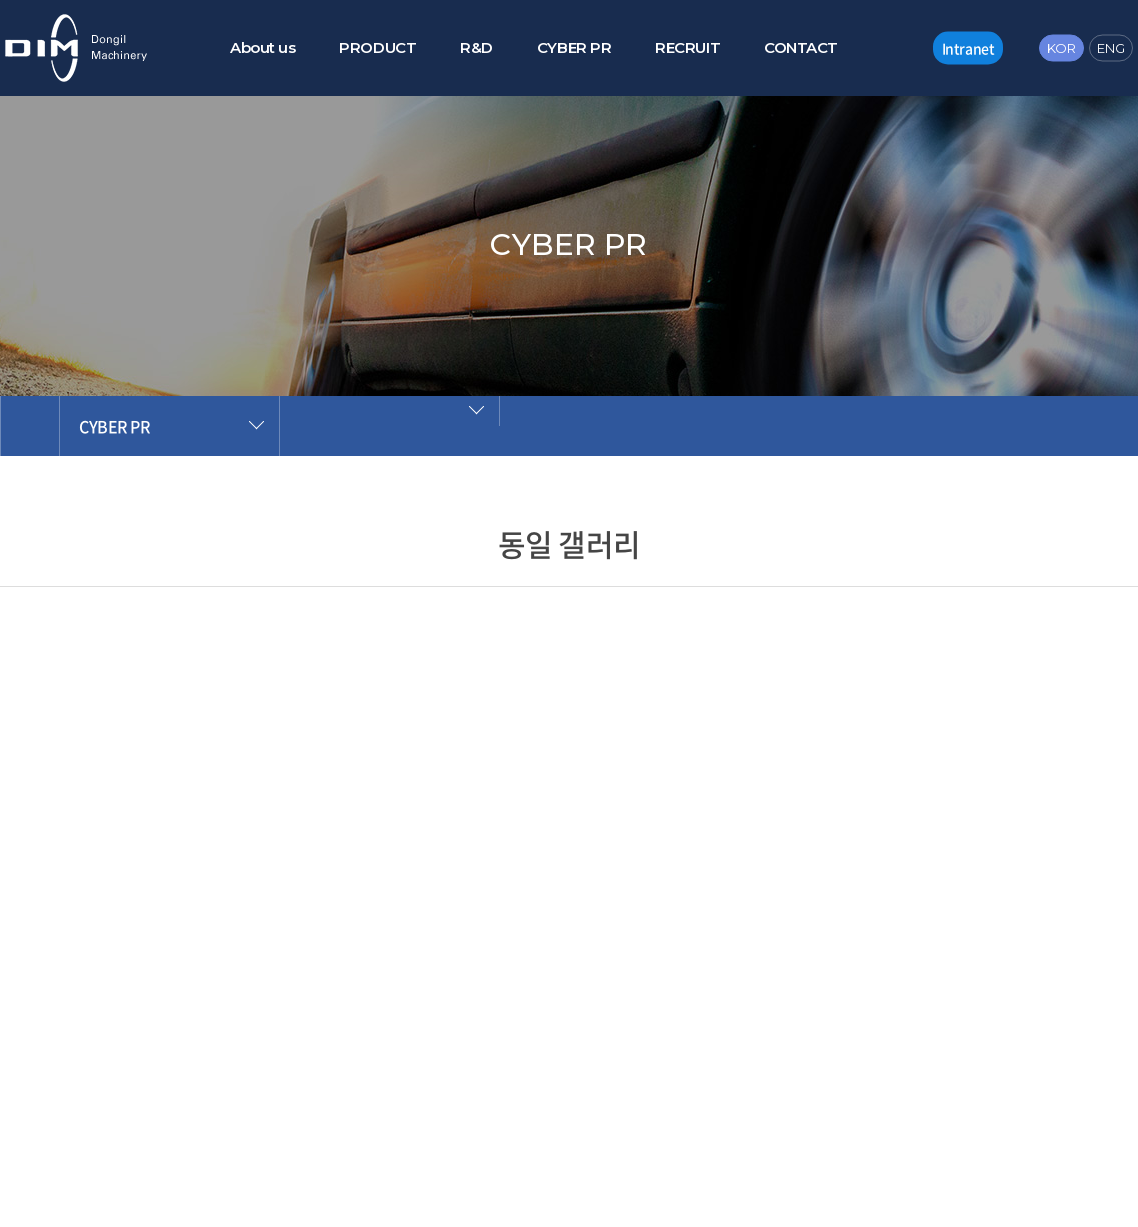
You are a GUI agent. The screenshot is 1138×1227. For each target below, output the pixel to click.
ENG (1111, 47)
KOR (1061, 47)
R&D (476, 47)
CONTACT (801, 47)
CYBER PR (574, 47)
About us (262, 47)
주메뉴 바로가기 (0, 0)
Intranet (968, 47)
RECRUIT (687, 47)
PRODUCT (377, 47)
